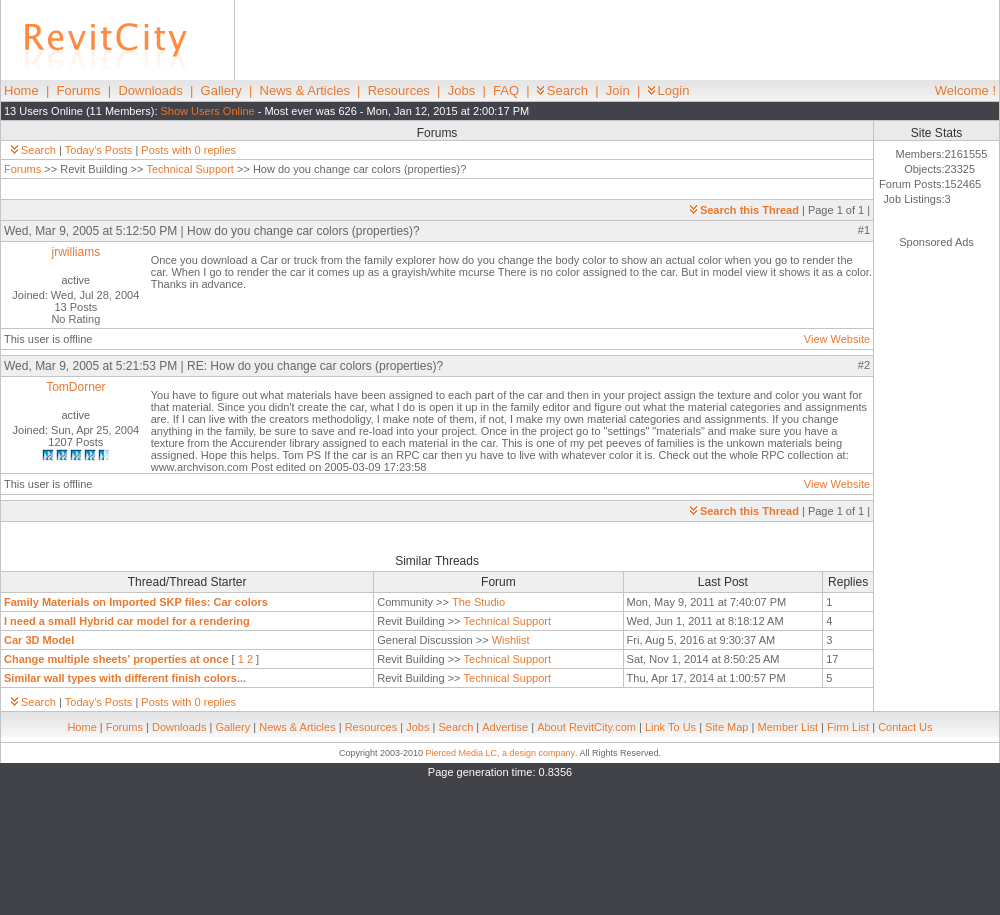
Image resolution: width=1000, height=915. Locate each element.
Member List (787, 727)
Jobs (461, 90)
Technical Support (189, 169)
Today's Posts (99, 150)
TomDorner (75, 387)
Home (21, 90)
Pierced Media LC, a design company (500, 753)
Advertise (505, 727)
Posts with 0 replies (188, 150)
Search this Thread (744, 210)
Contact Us (905, 727)
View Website (837, 339)
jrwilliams (76, 252)
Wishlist (511, 640)
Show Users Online (208, 111)
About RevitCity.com (586, 727)
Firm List (848, 727)
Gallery (221, 90)
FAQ (506, 90)
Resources (399, 90)
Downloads (150, 90)
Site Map (726, 727)
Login (669, 90)
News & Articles (305, 90)
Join (618, 90)
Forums (79, 90)
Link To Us (670, 727)
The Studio (478, 602)
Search (562, 90)
